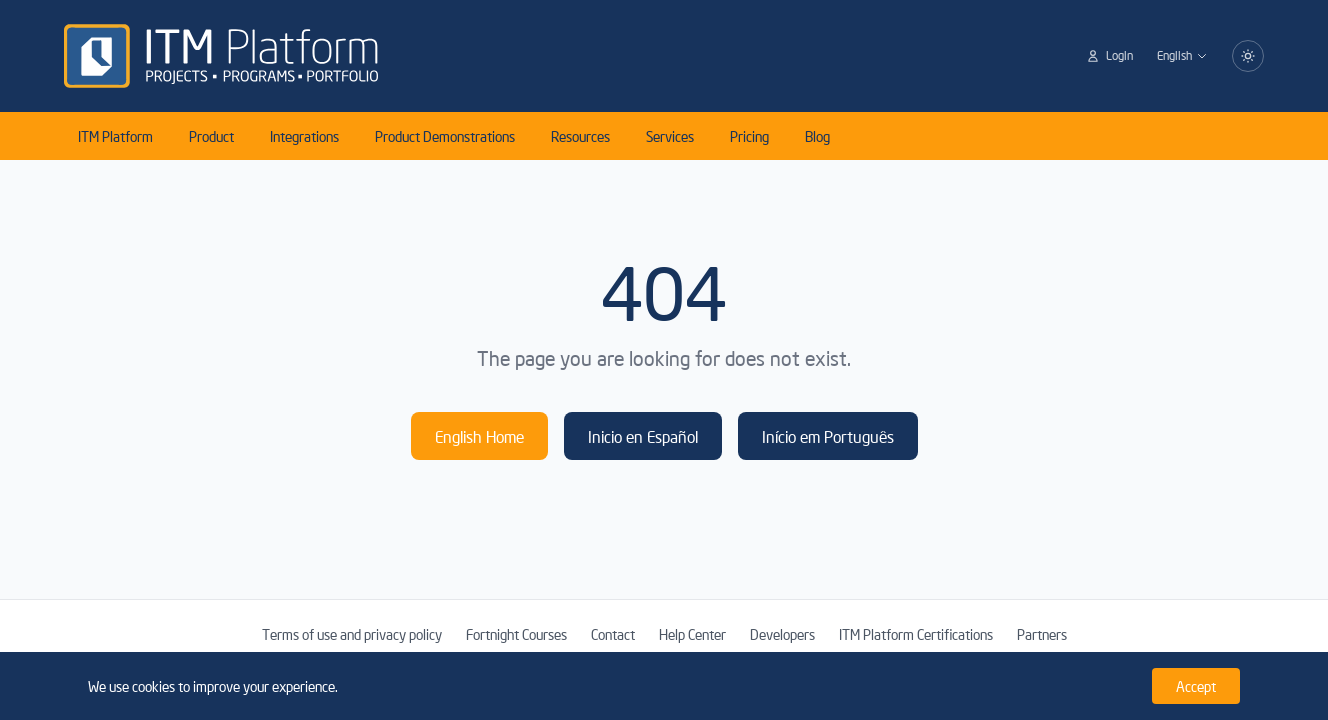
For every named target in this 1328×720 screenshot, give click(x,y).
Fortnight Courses (516, 634)
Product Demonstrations (445, 136)
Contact (613, 634)
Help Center (692, 634)
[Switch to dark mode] (1248, 56)
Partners (1042, 634)
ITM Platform (115, 136)
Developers (782, 634)
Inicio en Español (643, 436)
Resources (580, 136)
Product (211, 136)
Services (670, 136)
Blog (817, 136)
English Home (479, 436)
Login (1109, 55)
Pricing (749, 136)
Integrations (304, 136)
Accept (1196, 686)
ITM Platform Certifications (916, 634)
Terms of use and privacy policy (352, 634)
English (1182, 55)
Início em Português (828, 436)
